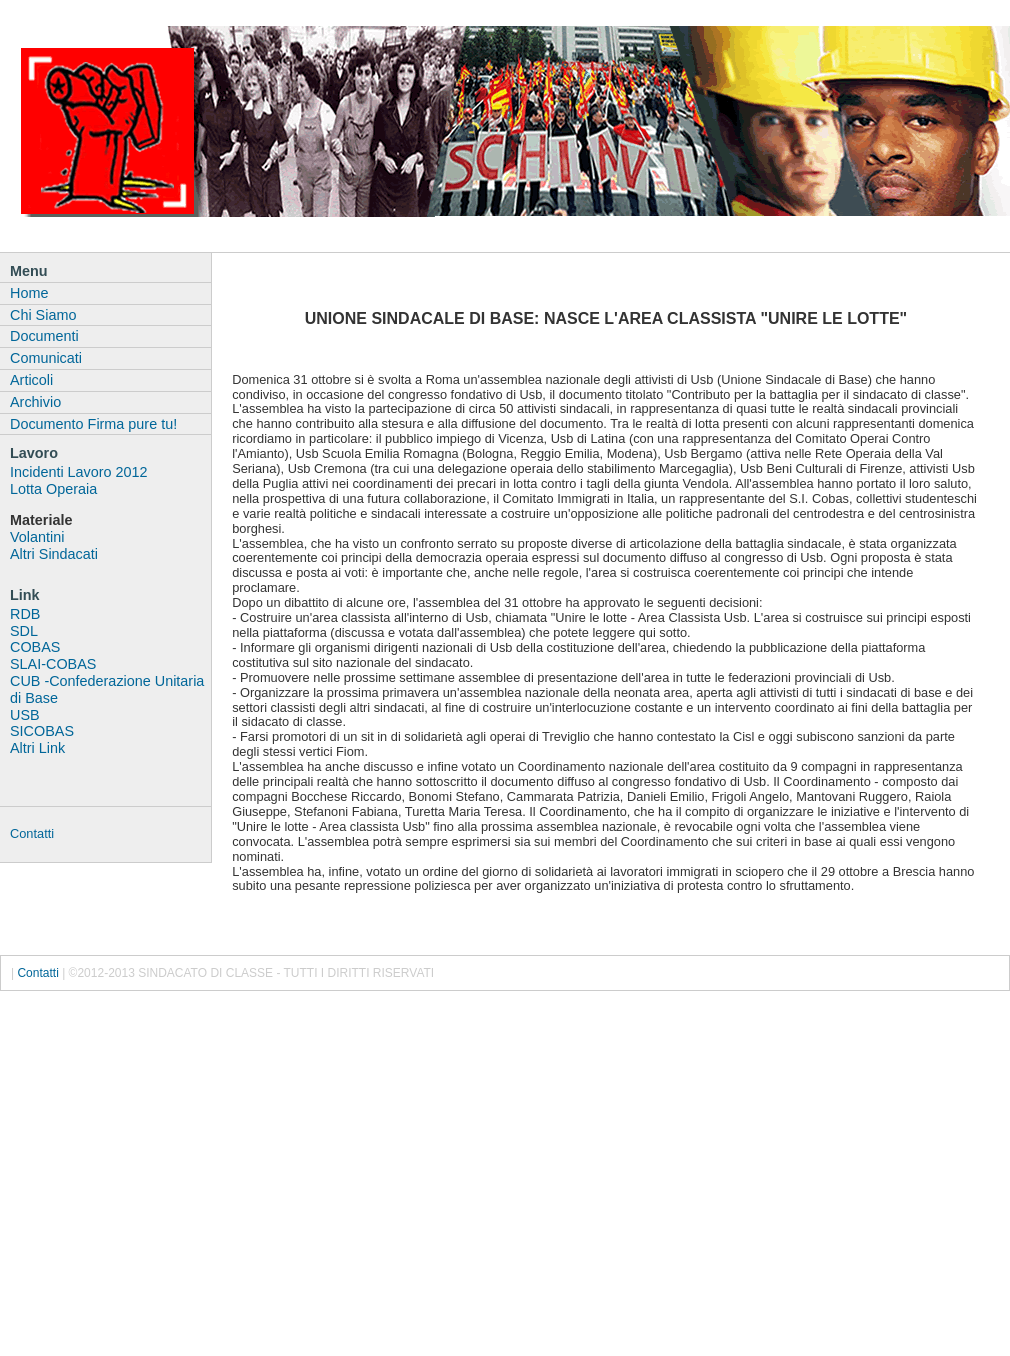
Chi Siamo (43, 315)
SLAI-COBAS (53, 664)
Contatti (32, 833)
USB (25, 715)
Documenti (44, 336)
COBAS (35, 647)
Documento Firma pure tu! (93, 424)
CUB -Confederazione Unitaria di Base (107, 689)
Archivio (35, 402)
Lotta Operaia (53, 489)
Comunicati (46, 358)
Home (29, 293)
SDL (24, 631)
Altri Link (37, 748)
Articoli (31, 380)
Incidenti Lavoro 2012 (79, 472)
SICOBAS (42, 731)
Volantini (37, 537)
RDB (25, 614)
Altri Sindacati (54, 554)
